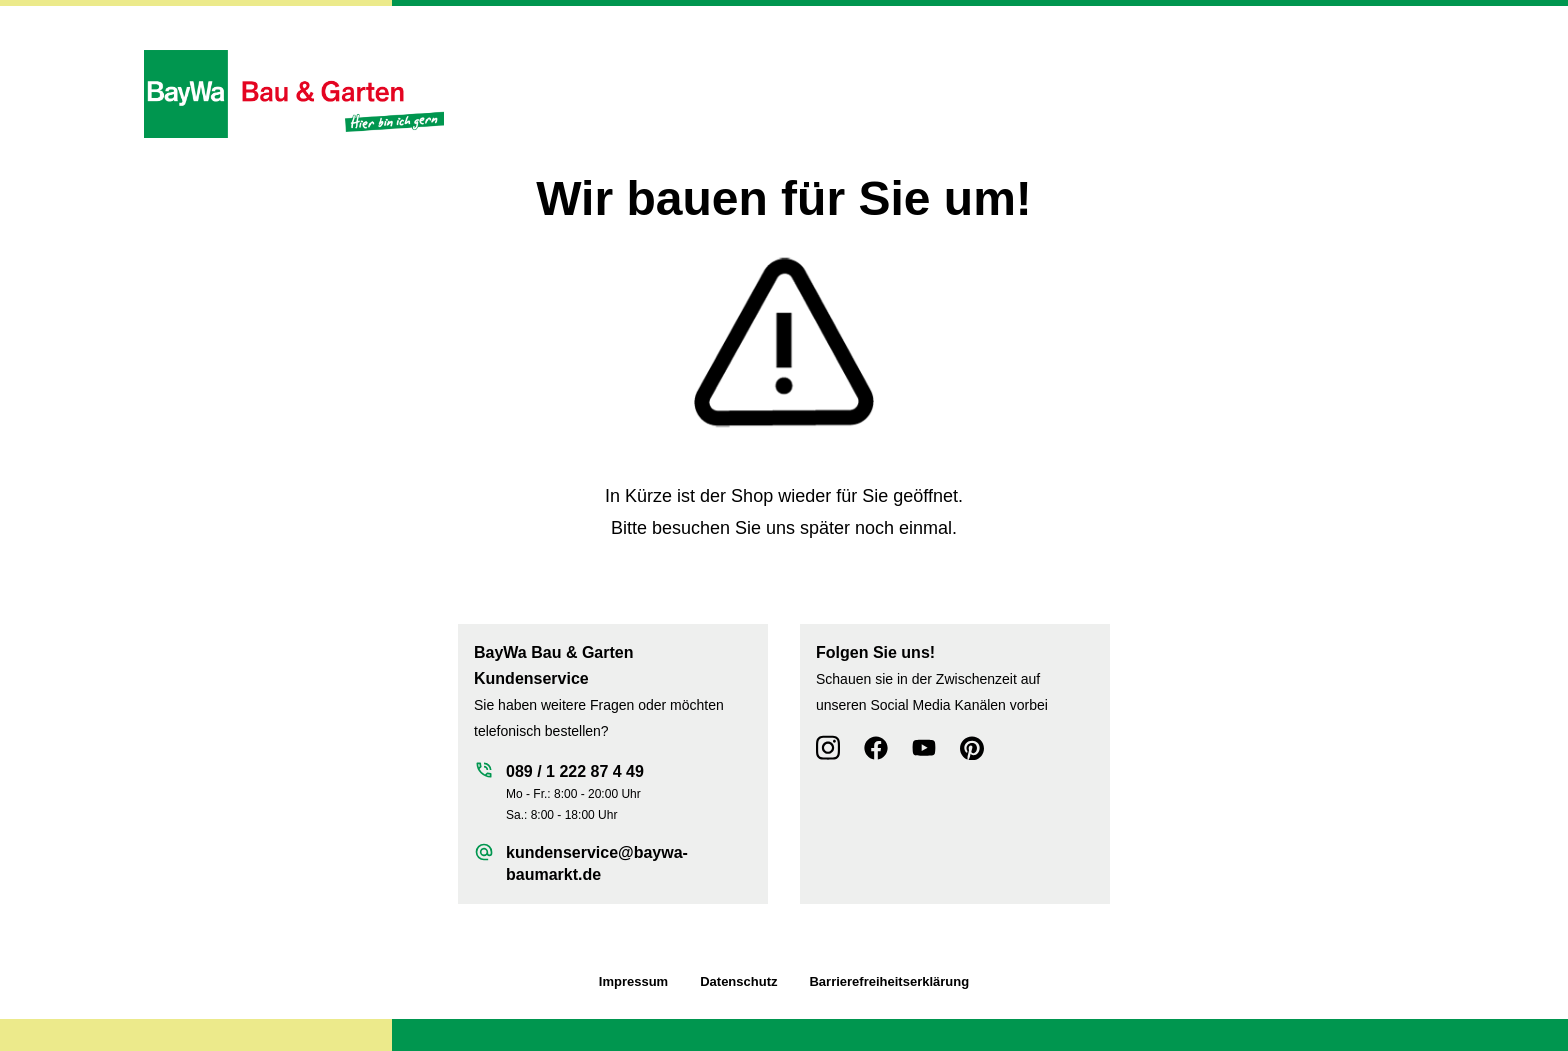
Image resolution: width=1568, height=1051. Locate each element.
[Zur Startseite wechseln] (294, 94)
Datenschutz (738, 981)
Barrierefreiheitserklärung (889, 981)
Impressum (633, 981)
